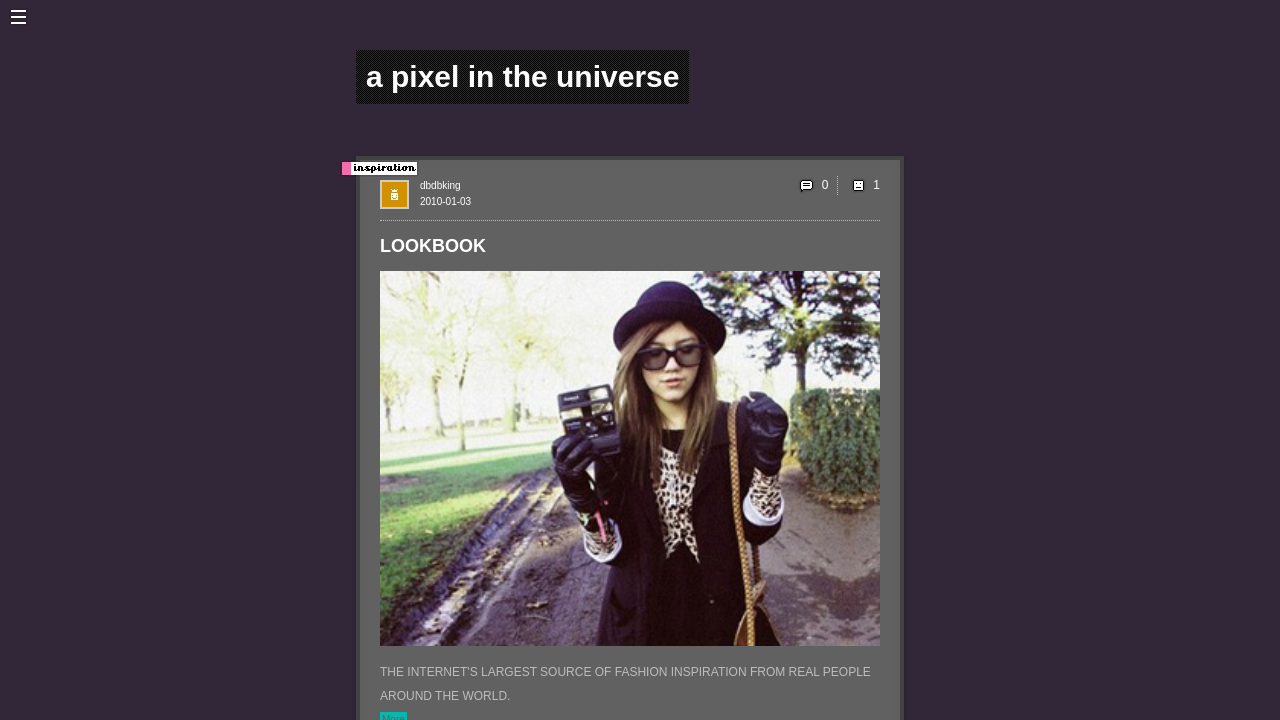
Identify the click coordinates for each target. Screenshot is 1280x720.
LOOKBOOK (433, 246)
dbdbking (440, 185)
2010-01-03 (445, 201)
